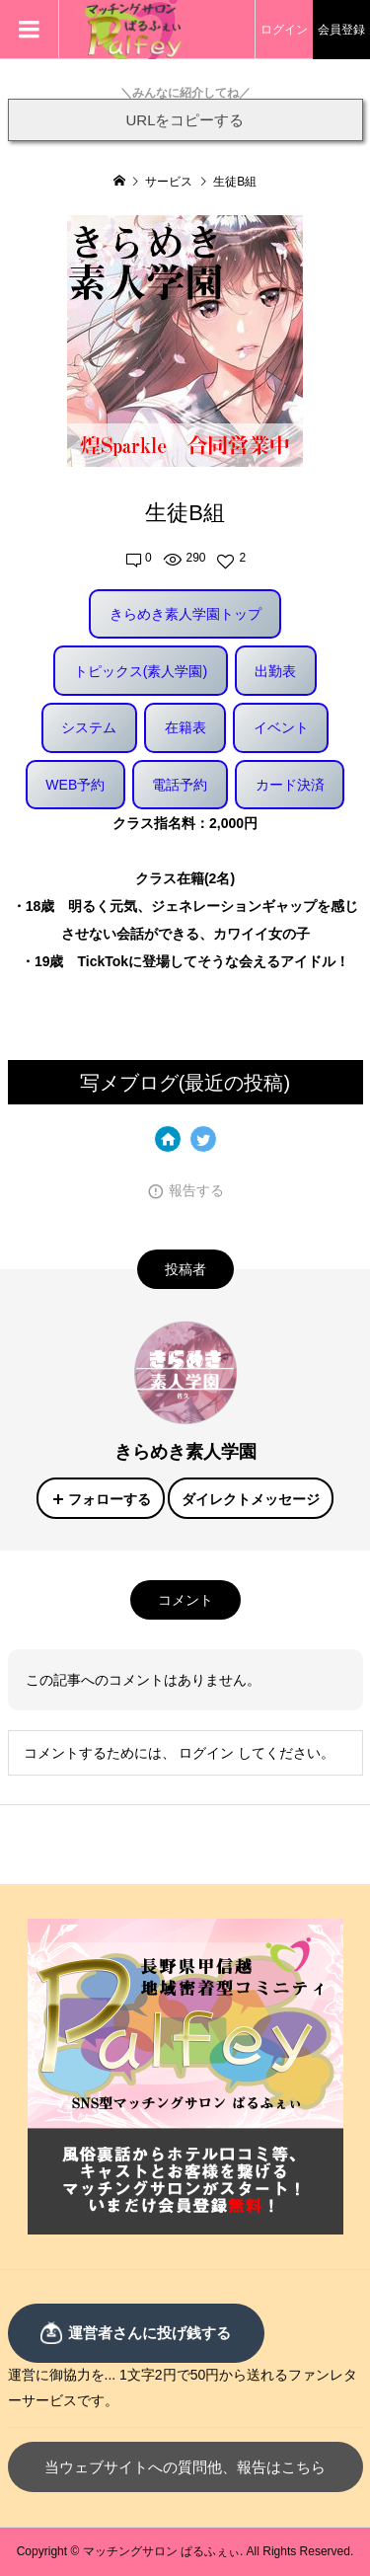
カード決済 (290, 785)
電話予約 (179, 785)
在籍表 (185, 727)
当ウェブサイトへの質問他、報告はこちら (185, 2467)
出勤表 (275, 671)
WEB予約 (75, 785)
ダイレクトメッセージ (251, 1499)
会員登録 (341, 30)
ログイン (284, 30)
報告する (196, 1190)
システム (88, 727)
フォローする (109, 1499)
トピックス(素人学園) (140, 671)
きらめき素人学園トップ (185, 614)
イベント (281, 727)
